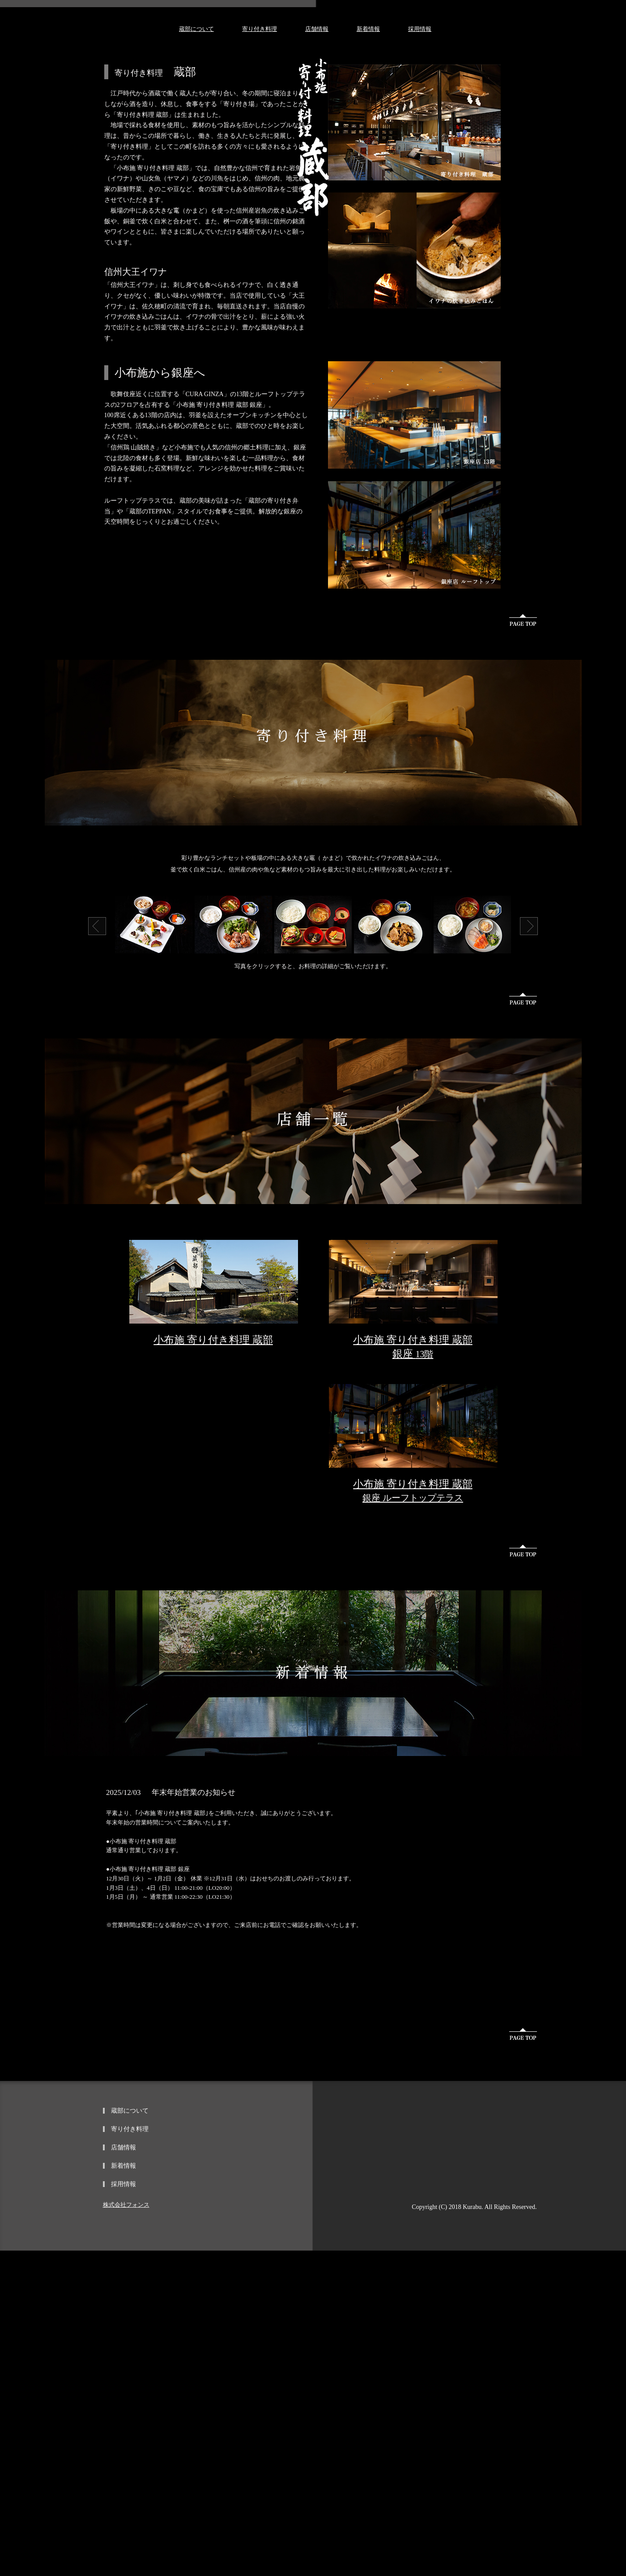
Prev (97, 1252)
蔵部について (196, 29)
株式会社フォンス (126, 2530)
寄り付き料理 (259, 29)
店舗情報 (316, 29)
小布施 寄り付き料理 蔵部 (213, 1665)
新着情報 (368, 29)
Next (529, 1252)
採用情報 (419, 29)
